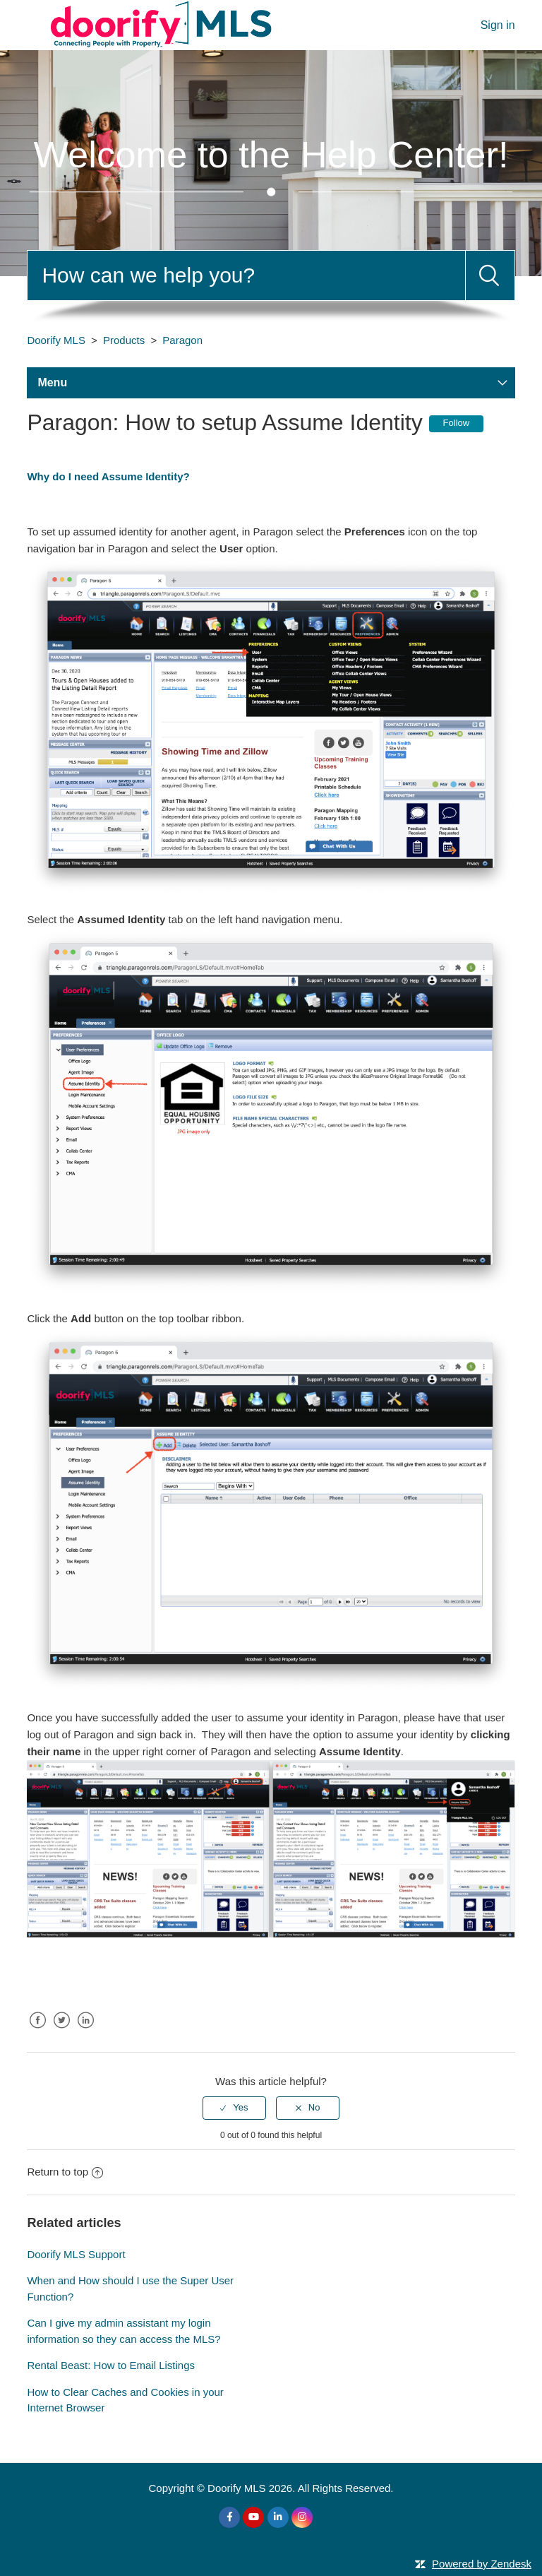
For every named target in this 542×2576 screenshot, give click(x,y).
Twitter (62, 2031)
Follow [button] (456, 422)
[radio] (234, 2107)
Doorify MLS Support (76, 2254)
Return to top (65, 2172)
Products (124, 340)
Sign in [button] (498, 25)
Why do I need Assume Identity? (108, 476)
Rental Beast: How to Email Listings (111, 2365)
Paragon (182, 340)
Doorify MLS (56, 340)
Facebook (37, 2031)
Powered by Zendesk (481, 2564)
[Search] (246, 275)
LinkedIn (86, 2031)
